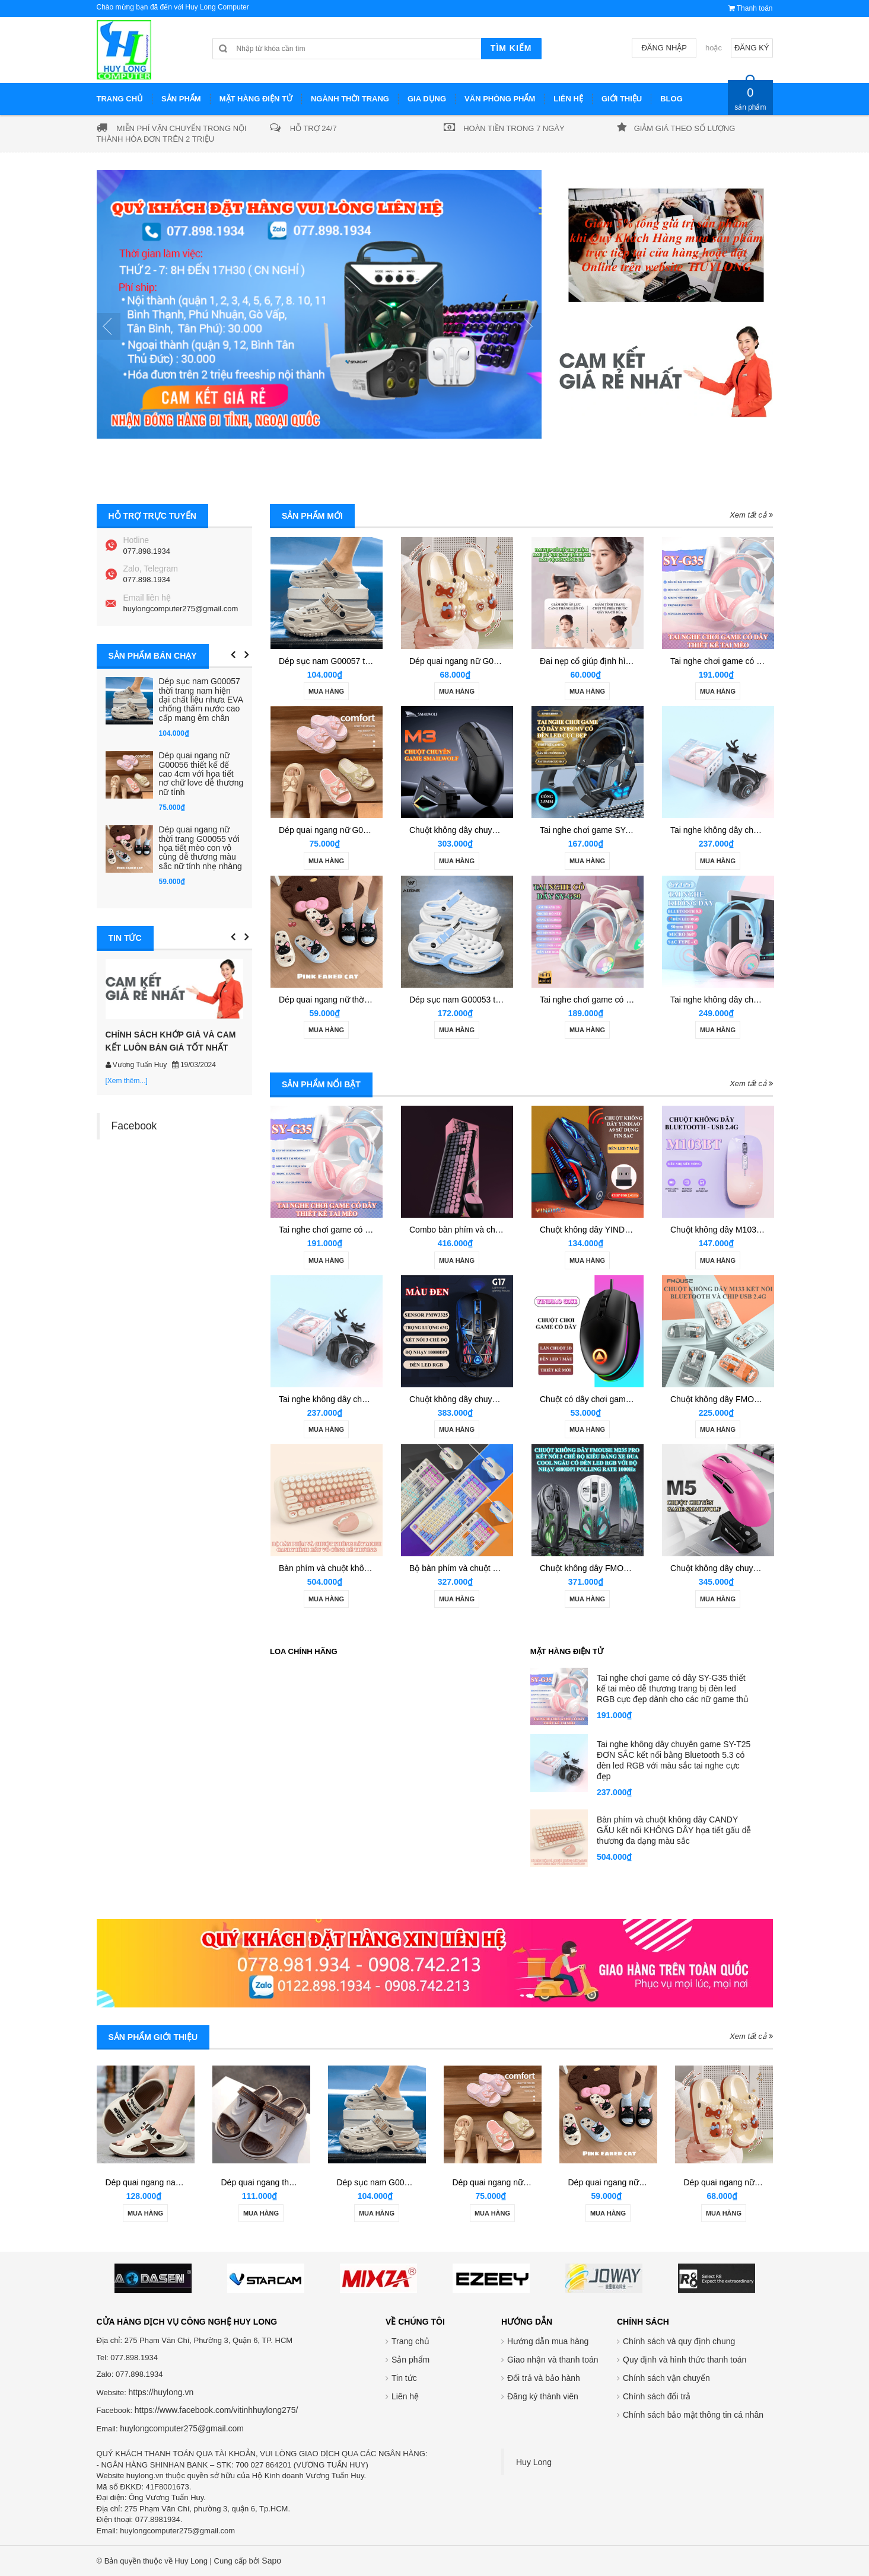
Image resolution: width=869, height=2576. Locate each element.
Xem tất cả (751, 514)
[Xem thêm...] (127, 1081)
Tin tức (404, 2378)
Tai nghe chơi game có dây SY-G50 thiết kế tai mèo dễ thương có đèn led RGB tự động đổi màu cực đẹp (672, 1849)
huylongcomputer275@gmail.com (180, 608)
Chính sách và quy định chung (679, 2341)
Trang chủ (410, 2341)
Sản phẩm (410, 2359)
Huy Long (534, 2462)
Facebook (134, 1126)
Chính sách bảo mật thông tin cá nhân (693, 2414)
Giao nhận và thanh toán (553, 2359)
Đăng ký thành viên (542, 2396)
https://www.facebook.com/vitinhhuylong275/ (216, 2410)
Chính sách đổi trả (656, 2396)
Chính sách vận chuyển (666, 2378)
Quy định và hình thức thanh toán (684, 2359)
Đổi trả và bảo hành (543, 2378)
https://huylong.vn (160, 2392)
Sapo (271, 2560)
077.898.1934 (147, 551)
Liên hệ (405, 2396)
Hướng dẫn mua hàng (547, 2341)
